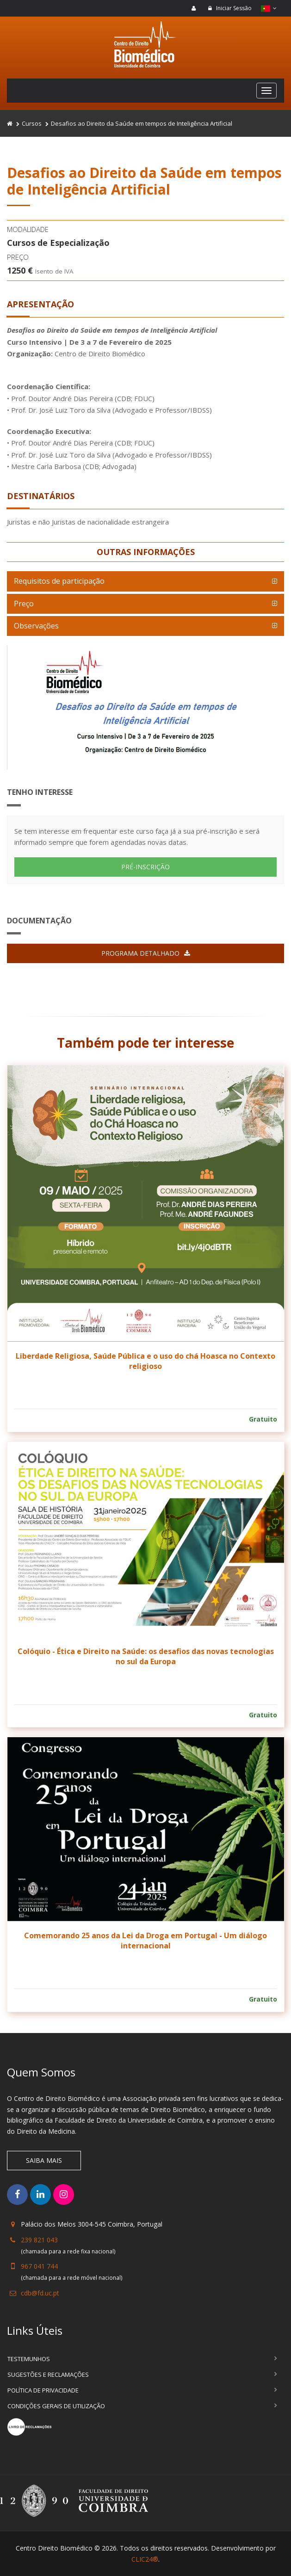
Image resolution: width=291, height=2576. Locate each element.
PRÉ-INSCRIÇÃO (145, 866)
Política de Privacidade (43, 2390)
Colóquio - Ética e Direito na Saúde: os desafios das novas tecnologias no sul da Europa (146, 1656)
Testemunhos (28, 2359)
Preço (24, 603)
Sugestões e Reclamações (48, 2374)
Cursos (32, 123)
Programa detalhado (145, 953)
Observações (36, 626)
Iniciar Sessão (230, 8)
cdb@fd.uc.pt (40, 2293)
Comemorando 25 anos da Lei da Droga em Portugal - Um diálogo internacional (145, 1940)
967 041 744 (39, 2266)
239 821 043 (39, 2239)
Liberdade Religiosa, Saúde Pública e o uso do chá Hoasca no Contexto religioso (145, 1361)
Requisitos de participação (59, 581)
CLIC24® (144, 2559)
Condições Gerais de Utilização (56, 2406)
